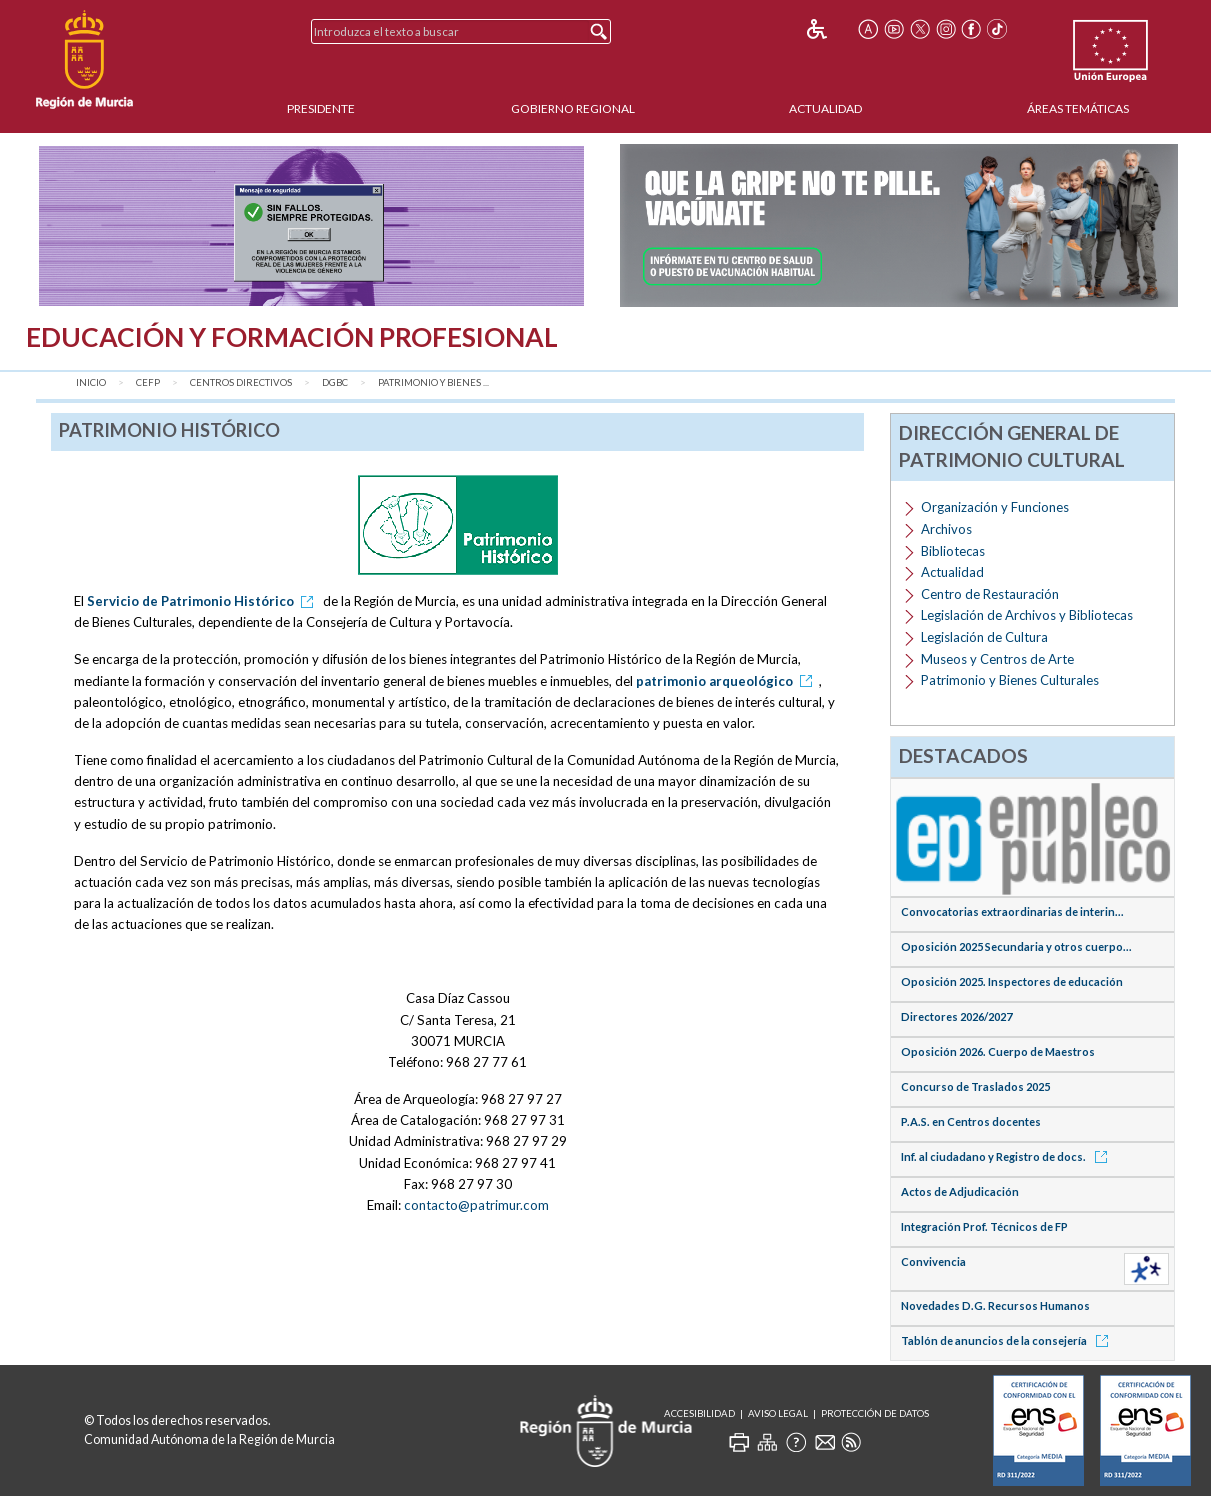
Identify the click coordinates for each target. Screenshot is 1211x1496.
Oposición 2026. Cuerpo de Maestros (998, 1051)
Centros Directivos (241, 382)
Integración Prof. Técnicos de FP (984, 1226)
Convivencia (933, 1261)
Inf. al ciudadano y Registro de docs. (1007, 1156)
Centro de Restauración (990, 594)
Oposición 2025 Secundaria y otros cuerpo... (1016, 946)
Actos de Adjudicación (960, 1191)
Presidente (321, 108)
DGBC (335, 382)
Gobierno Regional (573, 108)
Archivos (946, 529)
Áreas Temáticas (1078, 108)
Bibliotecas (953, 551)
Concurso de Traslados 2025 (975, 1086)
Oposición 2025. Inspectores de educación (1012, 981)
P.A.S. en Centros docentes (971, 1121)
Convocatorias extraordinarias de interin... (1012, 911)
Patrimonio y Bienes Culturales (1010, 680)
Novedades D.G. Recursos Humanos (995, 1305)
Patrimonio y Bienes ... (433, 382)
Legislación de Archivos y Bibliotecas (1027, 615)
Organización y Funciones (995, 507)
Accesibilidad (699, 1413)
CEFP (148, 382)
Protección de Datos (875, 1413)
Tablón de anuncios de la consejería (1008, 1340)
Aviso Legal (778, 1413)
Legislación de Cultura (984, 637)
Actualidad (825, 108)
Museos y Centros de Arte (997, 659)
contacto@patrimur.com (476, 1205)
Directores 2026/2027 (956, 1016)
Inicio (91, 382)
